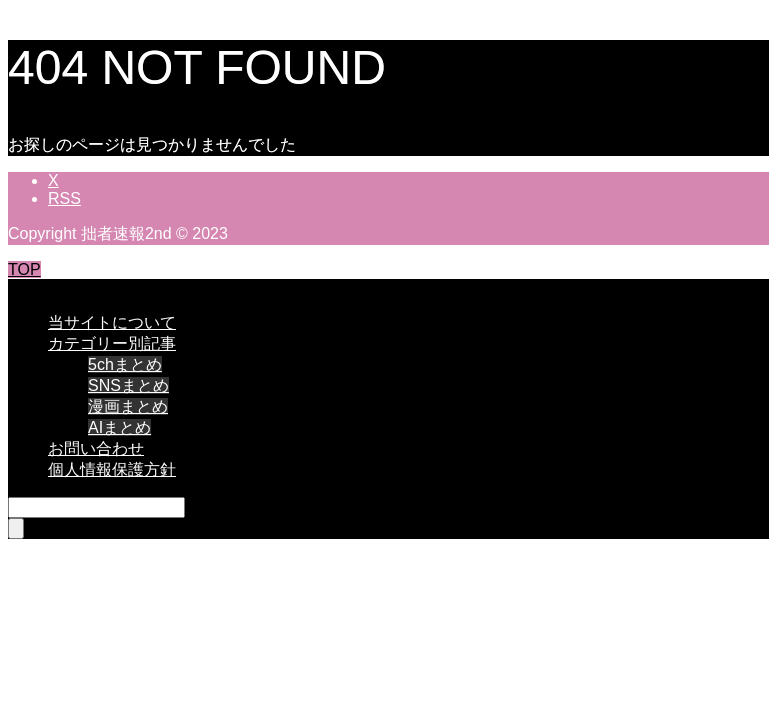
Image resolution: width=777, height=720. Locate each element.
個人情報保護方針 (112, 469)
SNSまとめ (128, 385)
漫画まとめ (128, 406)
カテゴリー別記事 (112, 343)
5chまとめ (125, 364)
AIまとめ (119, 427)
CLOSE (35, 287)
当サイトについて (112, 322)
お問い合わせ (96, 448)
